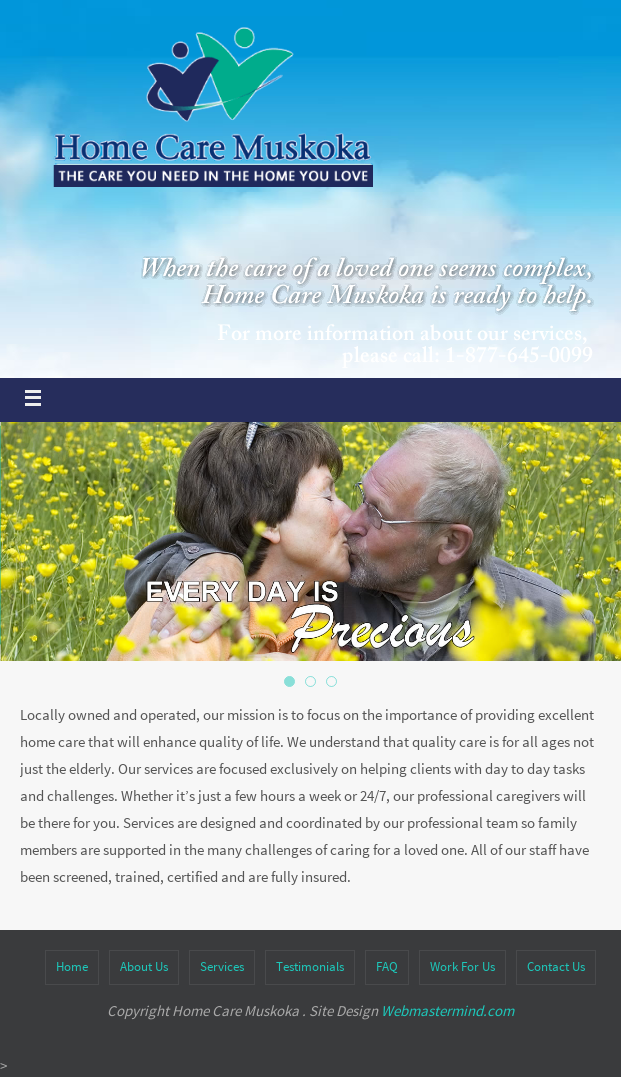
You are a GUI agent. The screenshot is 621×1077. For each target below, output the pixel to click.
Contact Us (556, 966)
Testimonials (310, 966)
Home (72, 966)
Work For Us (462, 966)
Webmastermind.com (447, 1010)
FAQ (387, 966)
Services (222, 966)
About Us (144, 966)
